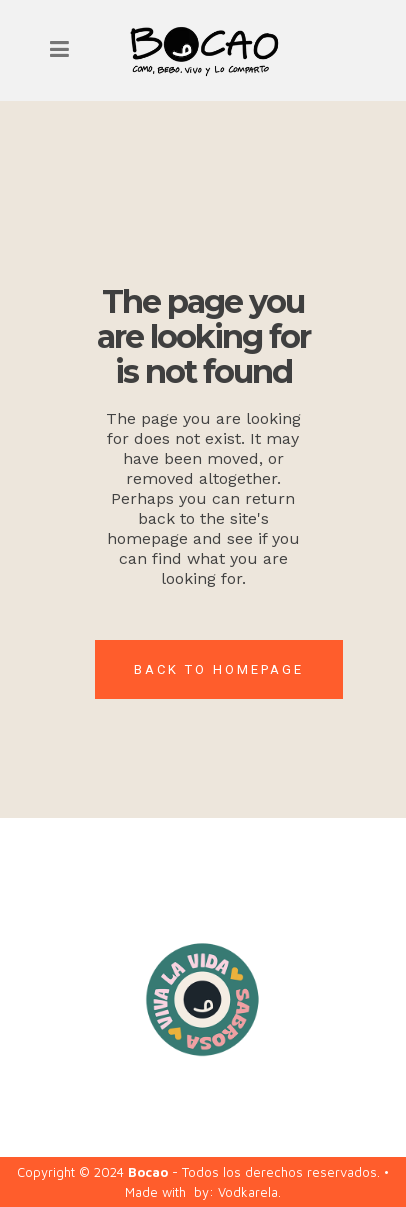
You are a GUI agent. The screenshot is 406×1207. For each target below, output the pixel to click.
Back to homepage (219, 669)
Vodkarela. (249, 1192)
